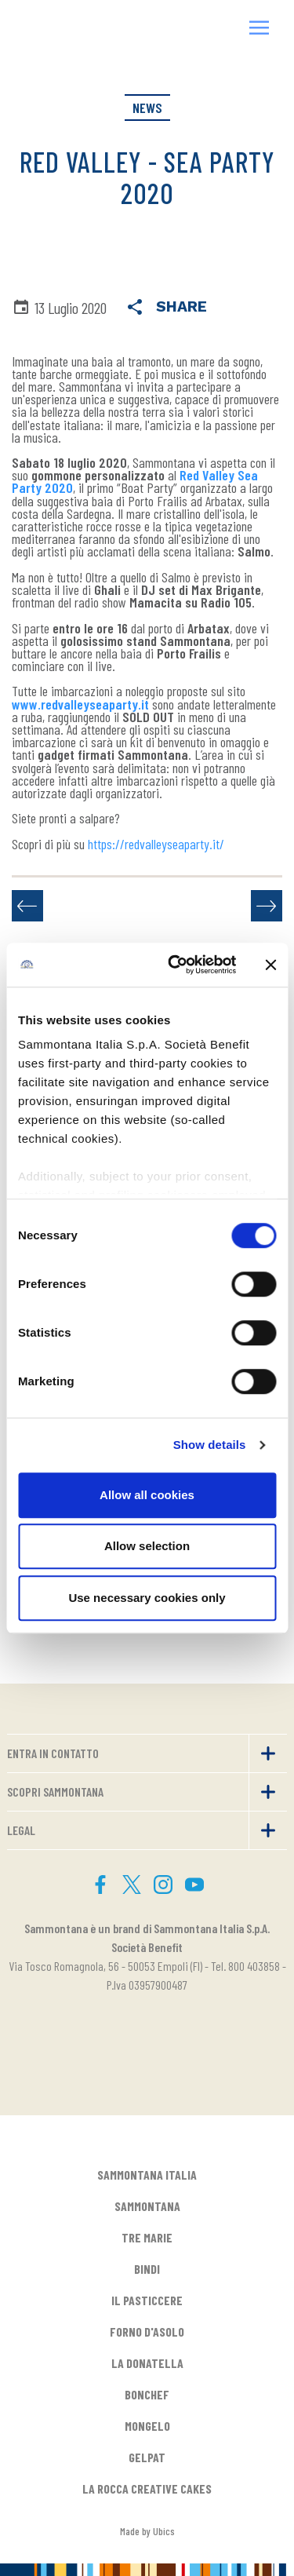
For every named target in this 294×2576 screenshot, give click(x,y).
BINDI (147, 2268)
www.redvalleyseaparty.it (80, 704)
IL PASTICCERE (147, 2300)
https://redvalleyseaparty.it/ (156, 843)
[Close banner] (270, 964)
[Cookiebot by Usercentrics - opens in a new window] (175, 964)
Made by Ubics (147, 2531)
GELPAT (147, 2457)
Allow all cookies (147, 1494)
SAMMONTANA (147, 2205)
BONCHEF (147, 2394)
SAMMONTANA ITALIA (147, 2174)
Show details (209, 1444)
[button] (259, 29)
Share (166, 308)
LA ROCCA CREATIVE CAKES (147, 2488)
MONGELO (147, 2425)
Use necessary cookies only (146, 1597)
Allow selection (147, 1546)
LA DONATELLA (147, 2362)
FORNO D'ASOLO (147, 2331)
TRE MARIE (147, 2237)
